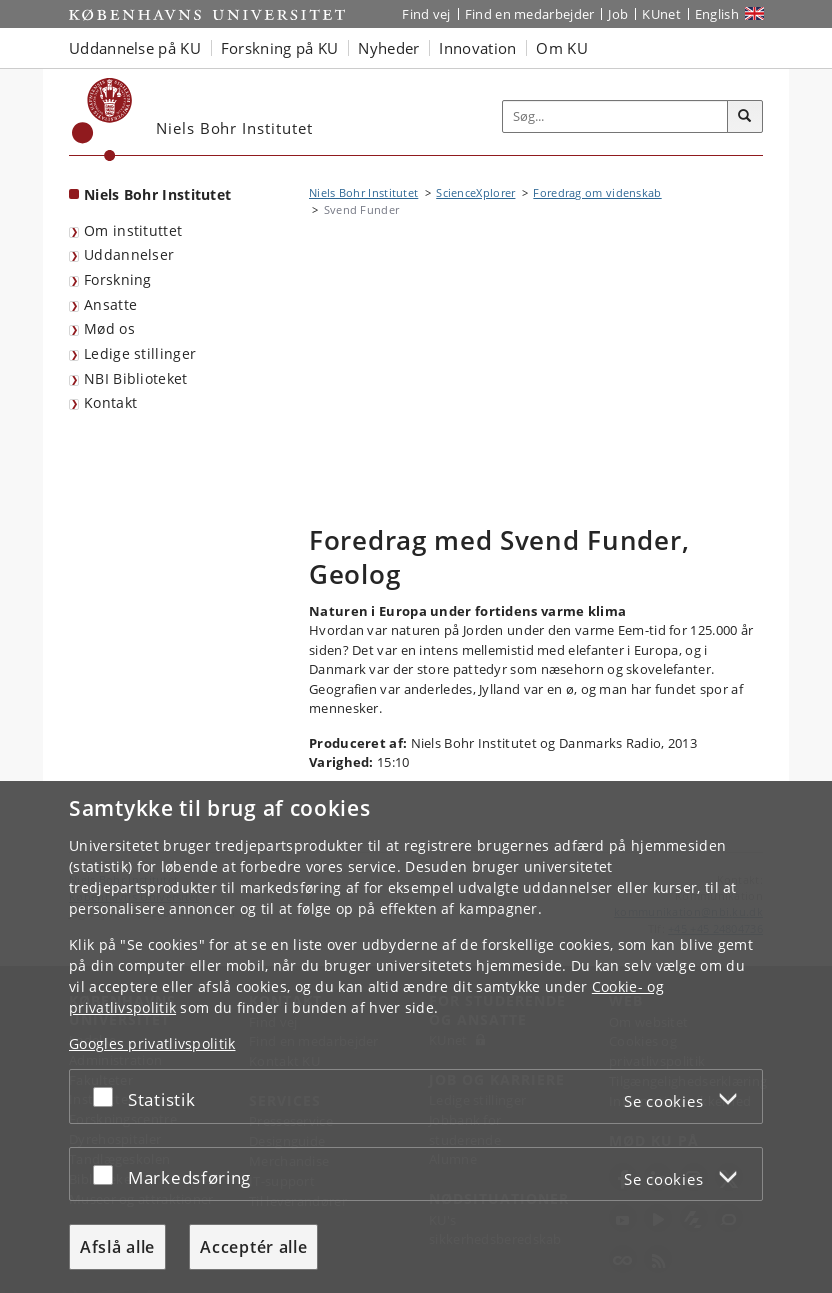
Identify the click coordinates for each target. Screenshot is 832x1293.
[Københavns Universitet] (102, 119)
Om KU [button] (562, 48)
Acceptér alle (253, 1247)
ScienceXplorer (475, 192)
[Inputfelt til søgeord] (615, 116)
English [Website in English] (717, 14)
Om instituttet (133, 230)
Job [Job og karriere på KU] (618, 14)
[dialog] (416, 1037)
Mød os (109, 328)
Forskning (118, 279)
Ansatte (110, 304)
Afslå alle (117, 1247)
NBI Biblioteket (136, 378)
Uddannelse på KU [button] (135, 48)
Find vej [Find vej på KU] (426, 14)
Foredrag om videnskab (597, 192)
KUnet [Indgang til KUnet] (661, 14)
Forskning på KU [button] (280, 48)
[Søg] (745, 117)
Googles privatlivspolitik (152, 1043)
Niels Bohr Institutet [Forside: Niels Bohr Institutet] (157, 194)
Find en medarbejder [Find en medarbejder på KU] (530, 14)
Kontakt (110, 402)
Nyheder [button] (388, 48)
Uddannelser (129, 254)
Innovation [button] (477, 48)
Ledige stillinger (140, 353)
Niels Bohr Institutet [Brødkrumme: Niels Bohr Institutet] (363, 192)
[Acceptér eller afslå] (108, 1096)
